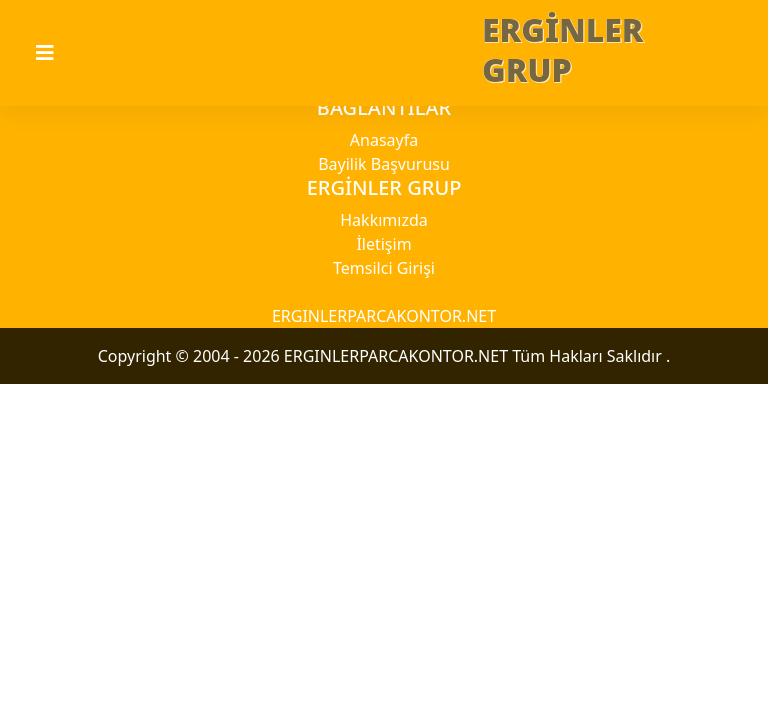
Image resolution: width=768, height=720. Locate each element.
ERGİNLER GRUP (563, 49)
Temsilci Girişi (384, 268)
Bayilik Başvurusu (384, 164)
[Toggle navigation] (57, 53)
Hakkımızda (383, 220)
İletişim (383, 244)
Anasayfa (384, 140)
